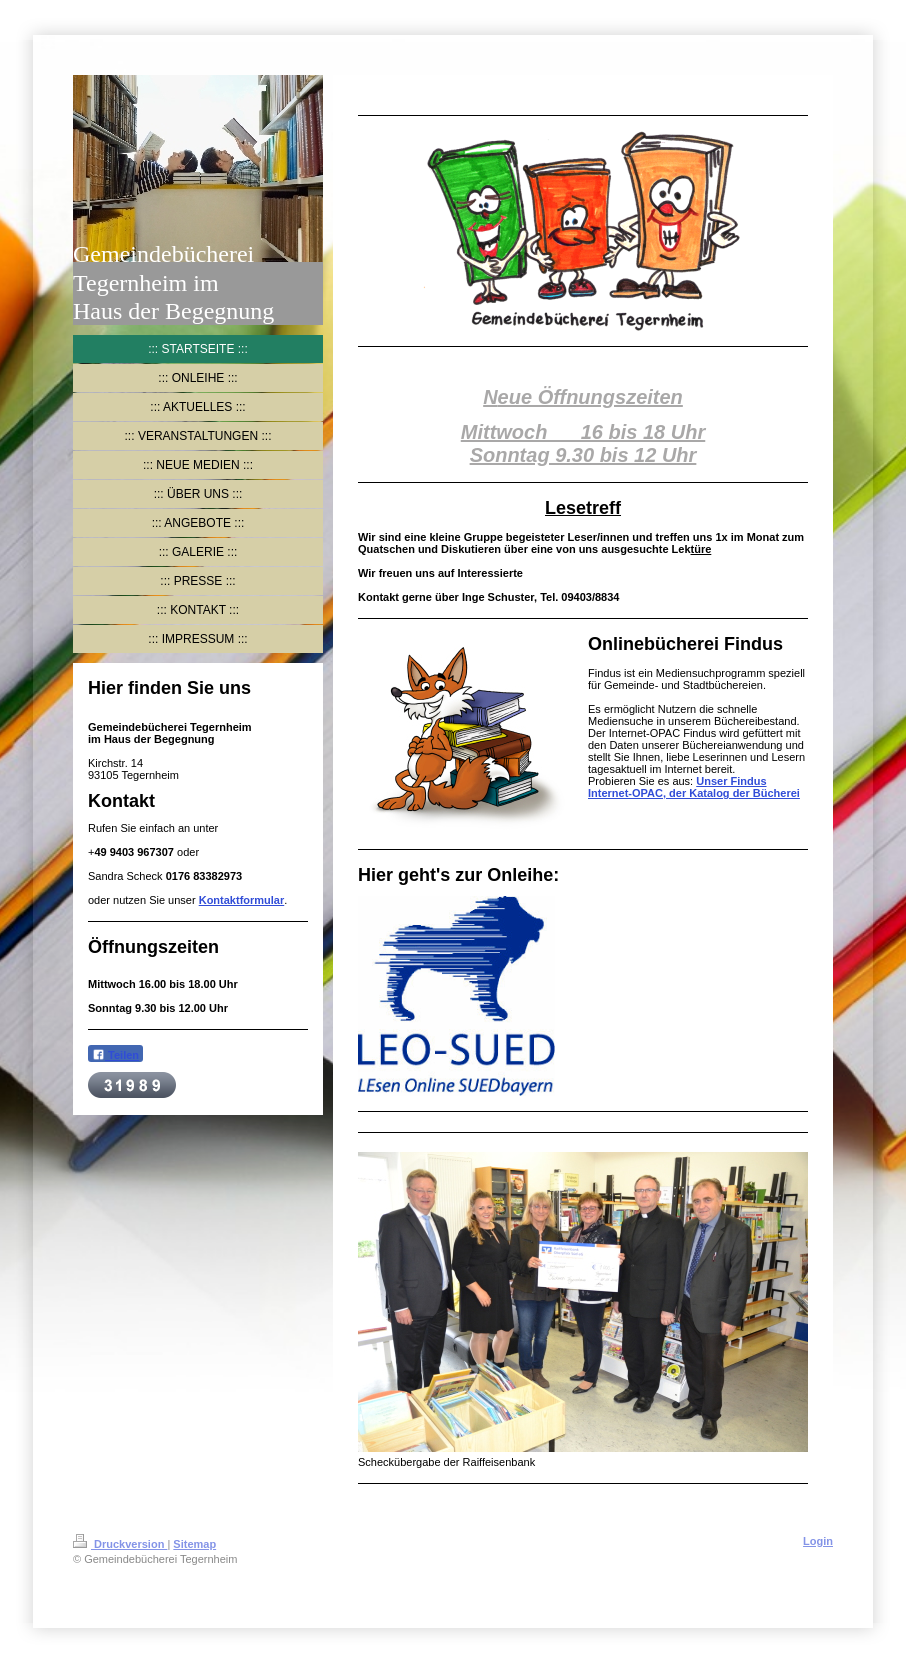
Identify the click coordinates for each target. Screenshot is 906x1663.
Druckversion (120, 1544)
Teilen (115, 1054)
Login (818, 1541)
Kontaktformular (242, 900)
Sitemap (194, 1544)
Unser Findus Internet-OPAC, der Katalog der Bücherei (694, 787)
